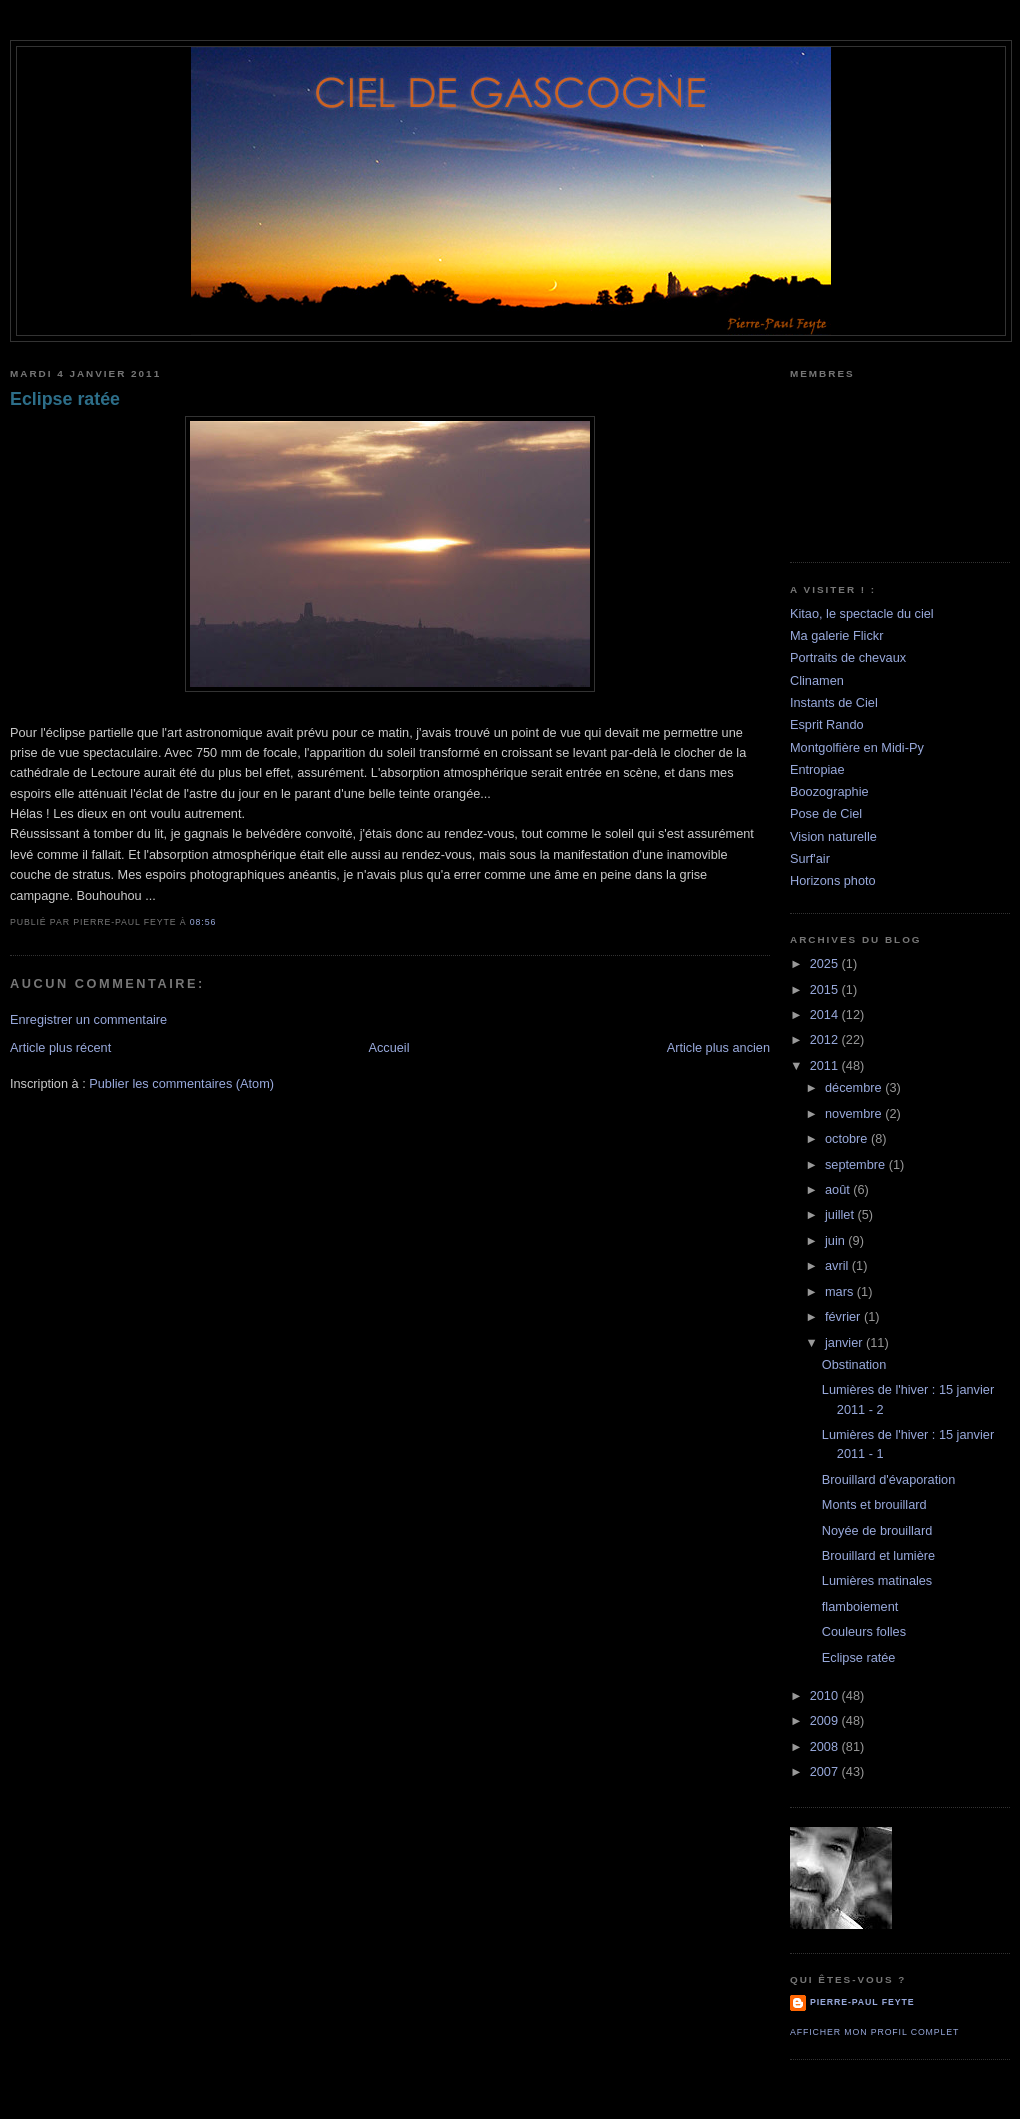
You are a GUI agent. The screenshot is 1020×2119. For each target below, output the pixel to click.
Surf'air (810, 858)
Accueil (388, 1047)
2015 (826, 989)
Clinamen (817, 680)
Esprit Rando (827, 724)
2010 (826, 1695)
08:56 (203, 922)
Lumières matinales (877, 1580)
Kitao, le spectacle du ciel (862, 613)
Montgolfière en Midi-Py (857, 747)
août (839, 1189)
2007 (826, 1771)
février (844, 1316)
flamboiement (860, 1606)
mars (841, 1291)
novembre (855, 1113)
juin (836, 1240)
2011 (826, 1065)
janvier (845, 1342)
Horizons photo (833, 880)
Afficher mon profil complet (874, 2032)
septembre (857, 1164)
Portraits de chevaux (848, 657)
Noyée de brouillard (877, 1530)
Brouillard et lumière (878, 1555)
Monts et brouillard (874, 1504)
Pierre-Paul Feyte (862, 2002)
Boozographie (829, 791)
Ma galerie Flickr (836, 635)
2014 (826, 1014)
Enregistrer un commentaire (88, 1019)
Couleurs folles (864, 1631)
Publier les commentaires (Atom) (181, 1083)
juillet (841, 1214)
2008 (826, 1746)
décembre (855, 1087)
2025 (826, 963)
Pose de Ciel (826, 813)
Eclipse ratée (65, 399)
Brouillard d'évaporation (888, 1479)
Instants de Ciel (834, 702)
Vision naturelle (833, 836)
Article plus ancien (718, 1047)
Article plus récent (60, 1047)
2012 (826, 1039)
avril (838, 1265)
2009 (826, 1720)
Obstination (854, 1364)
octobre (848, 1138)
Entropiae (817, 769)
